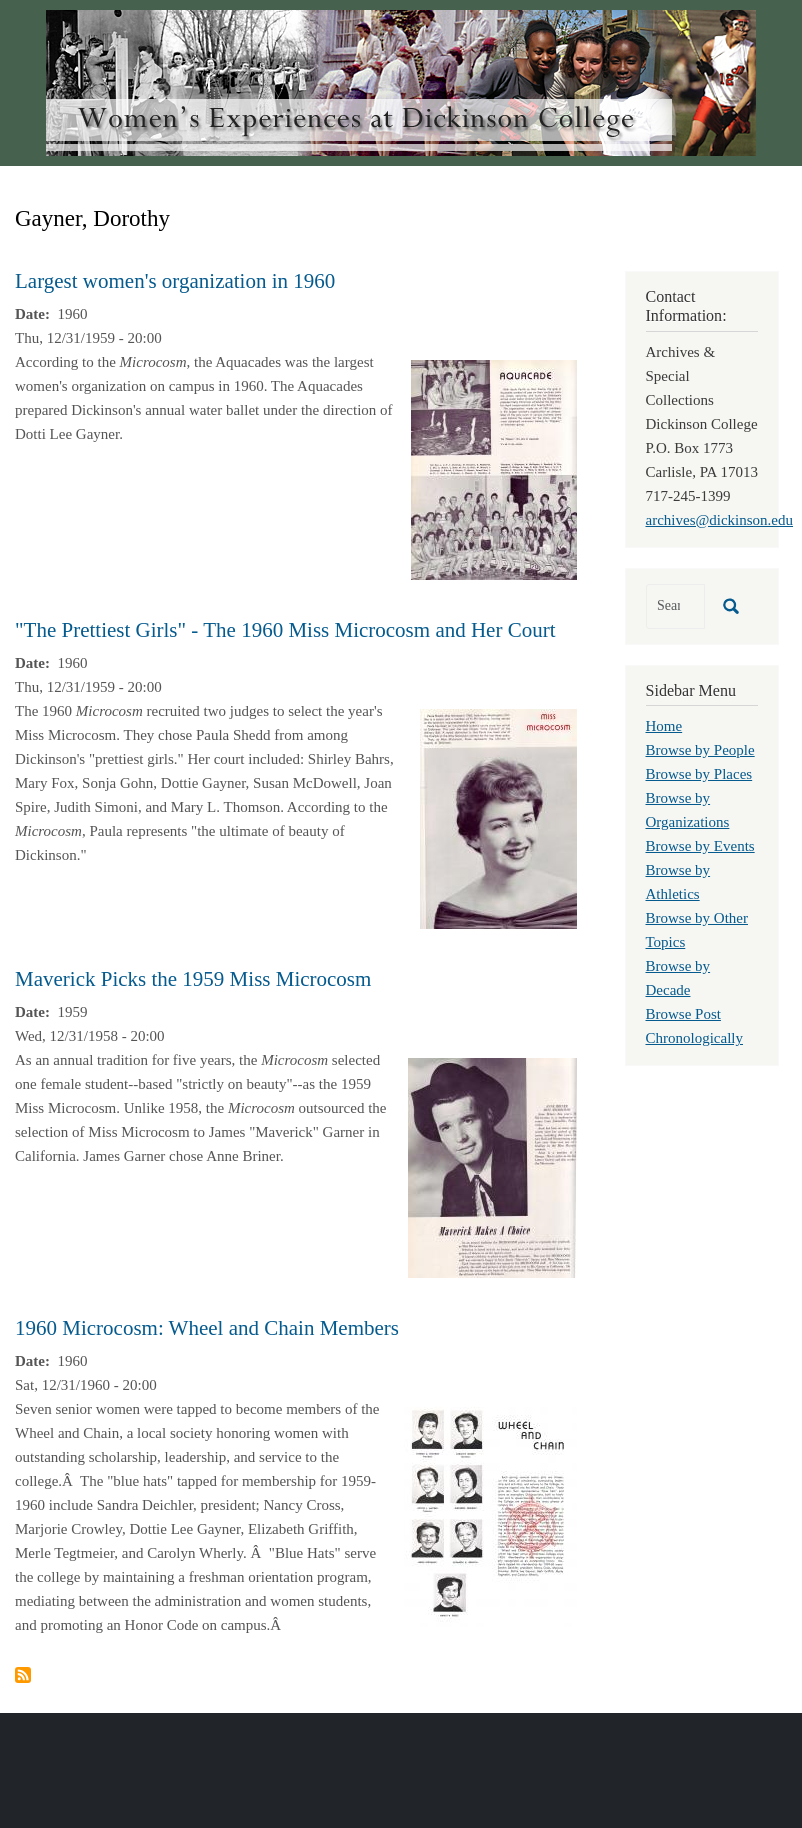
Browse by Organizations (688, 810)
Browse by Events (700, 846)
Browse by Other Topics (697, 930)
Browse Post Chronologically (695, 1026)
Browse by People (700, 750)
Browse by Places (699, 774)
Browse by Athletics (678, 882)
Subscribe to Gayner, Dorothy (23, 1675)
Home (664, 726)
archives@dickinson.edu (720, 520)
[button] (494, 468)
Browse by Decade (678, 978)
